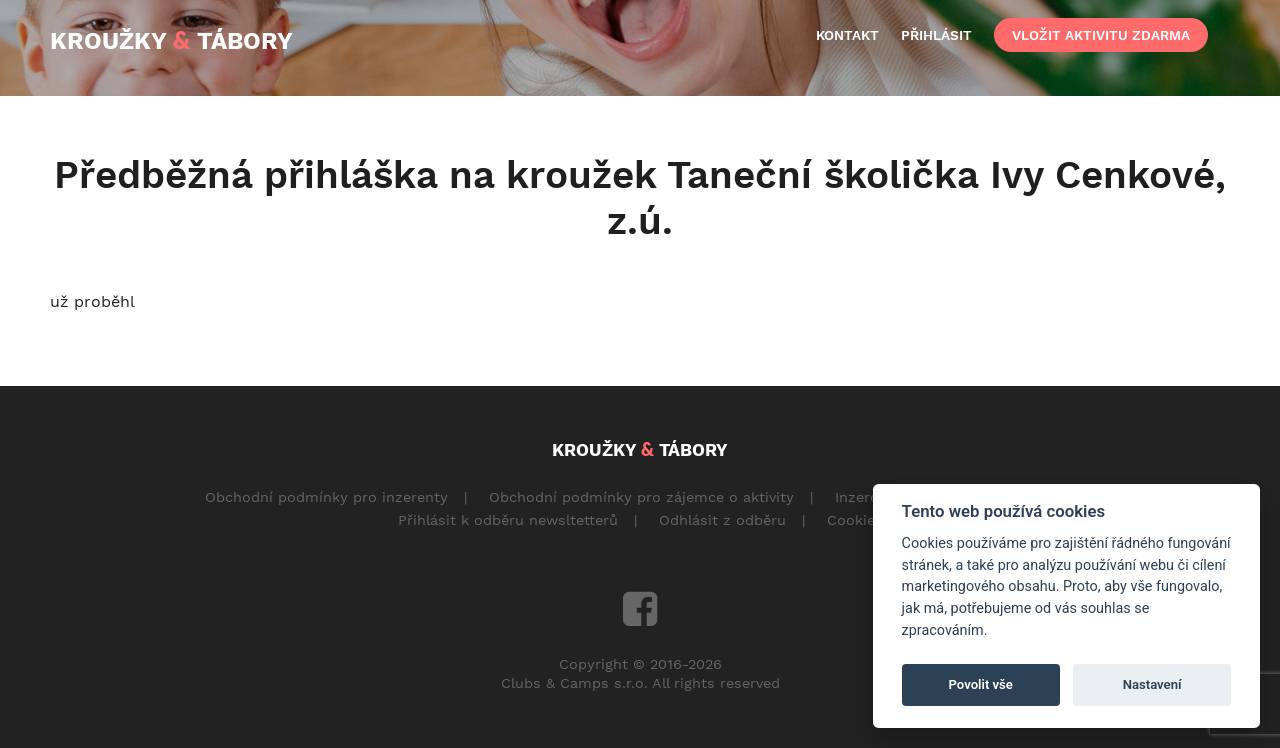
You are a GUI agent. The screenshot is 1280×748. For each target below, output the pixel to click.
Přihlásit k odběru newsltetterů (508, 520)
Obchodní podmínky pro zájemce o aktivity (641, 497)
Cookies (855, 520)
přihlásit (936, 35)
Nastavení (1152, 684)
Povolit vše (981, 684)
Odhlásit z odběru (722, 520)
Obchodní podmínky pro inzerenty (326, 497)
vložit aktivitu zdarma (1101, 35)
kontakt (847, 35)
